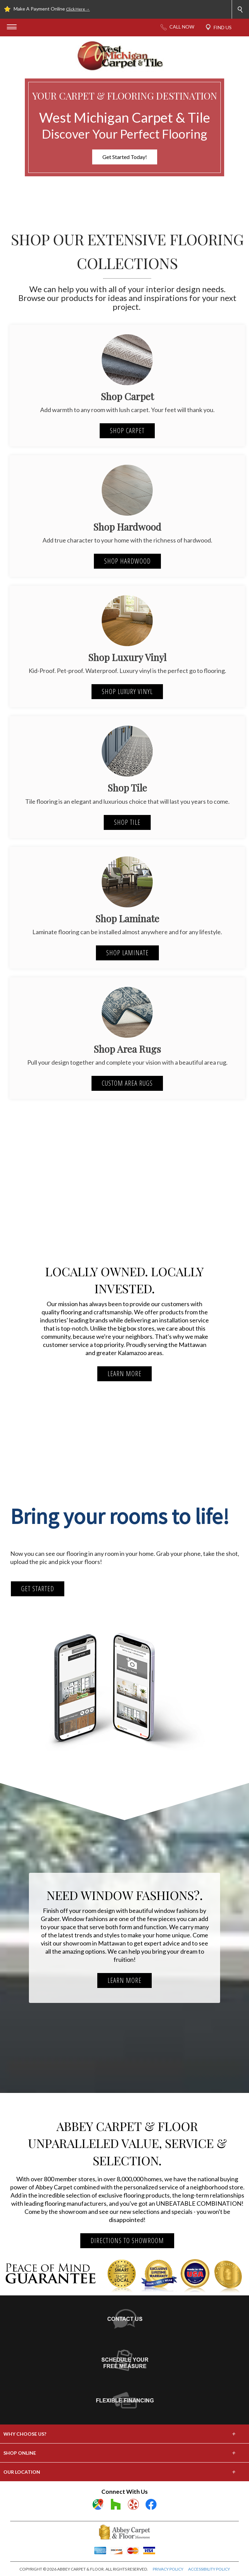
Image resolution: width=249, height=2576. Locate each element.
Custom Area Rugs (127, 1083)
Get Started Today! (124, 157)
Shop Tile (127, 822)
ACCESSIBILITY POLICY (209, 2569)
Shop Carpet (127, 430)
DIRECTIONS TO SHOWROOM (127, 2240)
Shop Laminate (127, 952)
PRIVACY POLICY (168, 2569)
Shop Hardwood (127, 561)
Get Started (37, 1588)
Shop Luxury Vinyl (127, 691)
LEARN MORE (124, 1373)
